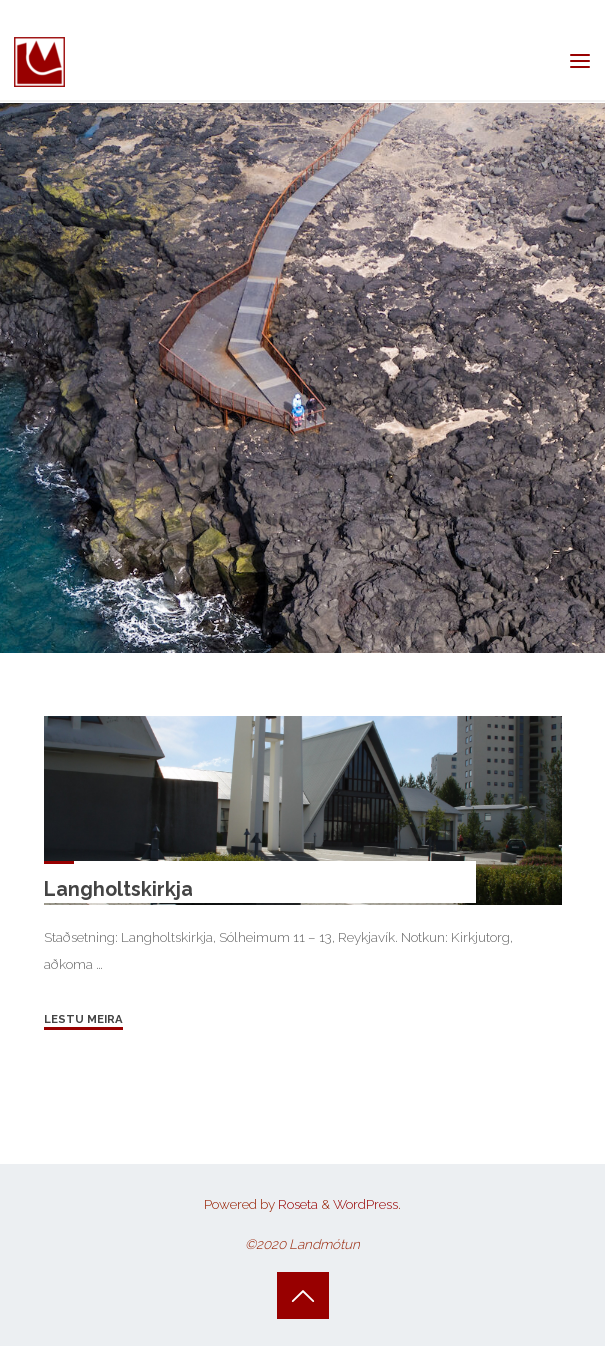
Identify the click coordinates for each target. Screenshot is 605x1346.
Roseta (296, 1204)
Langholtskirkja (117, 889)
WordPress (365, 1204)
